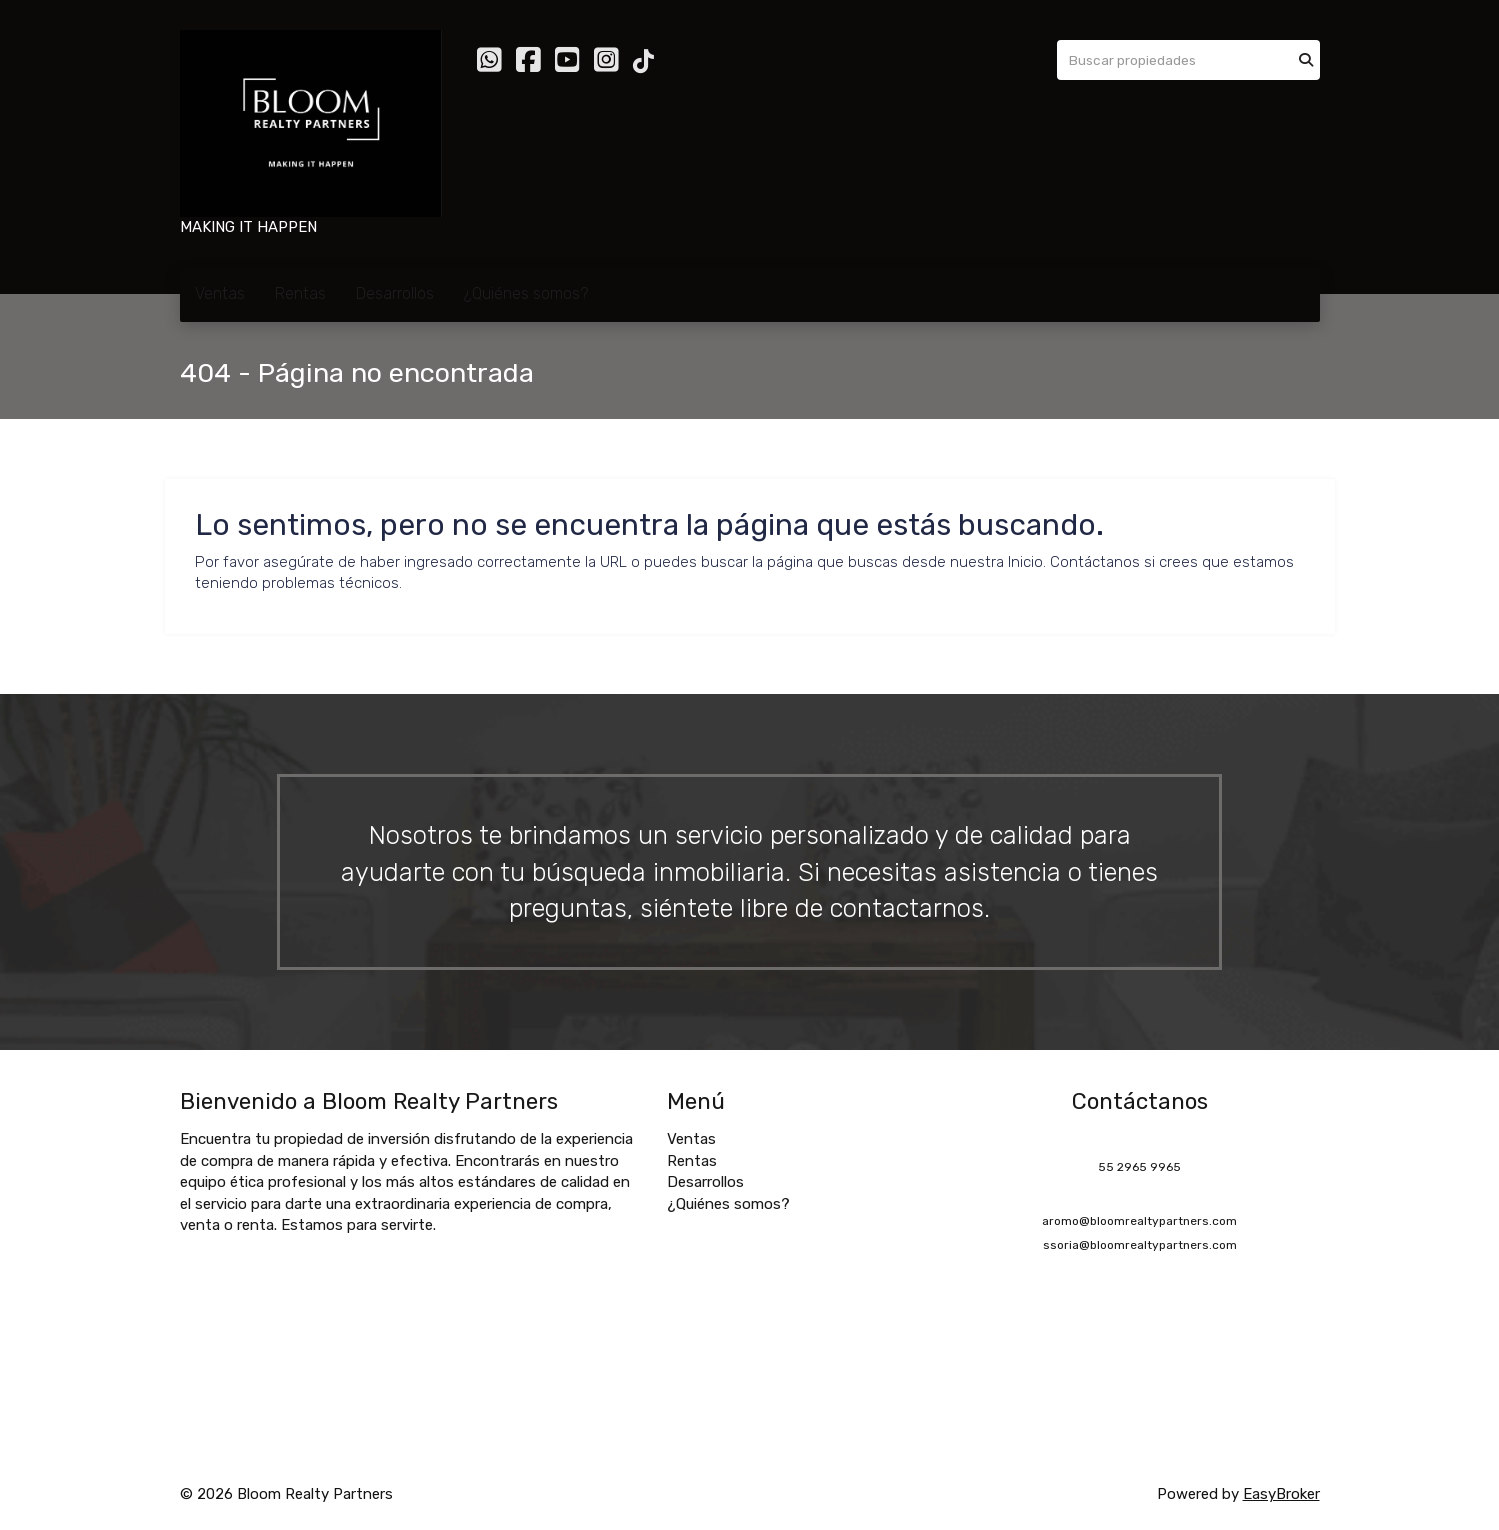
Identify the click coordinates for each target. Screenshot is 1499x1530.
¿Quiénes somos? (526, 293)
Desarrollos (395, 293)
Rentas (300, 293)
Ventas (220, 293)
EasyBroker (1281, 1494)
